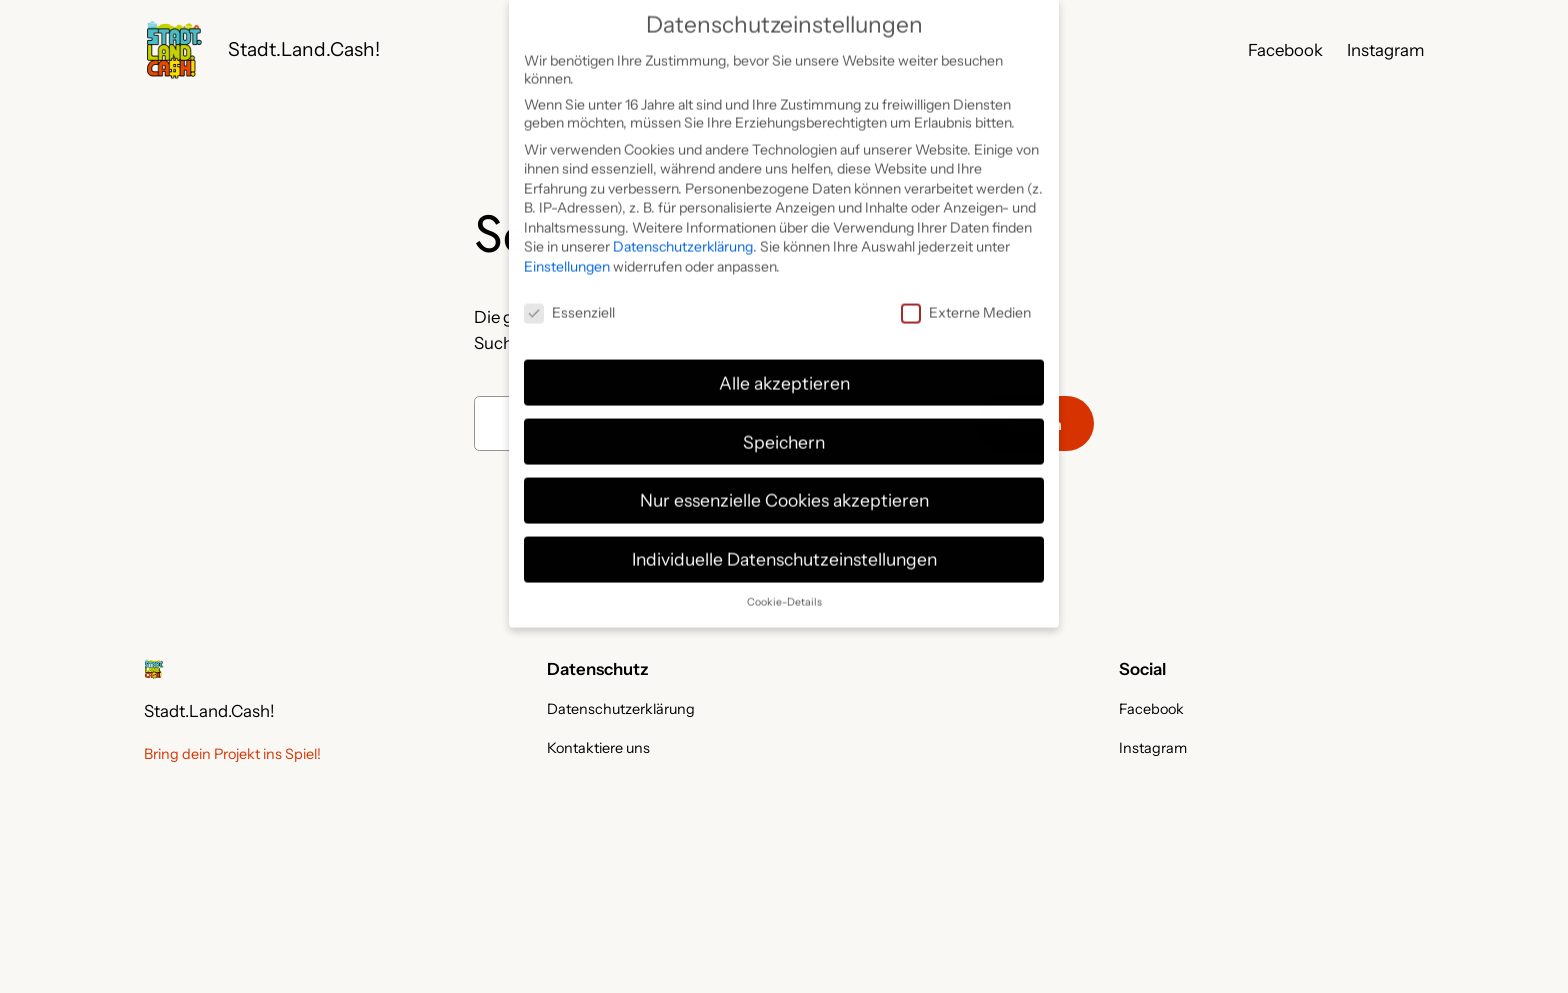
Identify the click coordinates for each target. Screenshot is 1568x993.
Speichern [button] (784, 425)
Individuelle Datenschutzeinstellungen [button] (784, 543)
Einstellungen (567, 251)
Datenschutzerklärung (683, 231)
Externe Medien (966, 297)
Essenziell (569, 297)
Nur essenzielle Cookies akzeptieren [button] (784, 484)
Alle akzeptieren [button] (784, 366)
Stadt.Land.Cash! (304, 49)
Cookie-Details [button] (784, 586)
